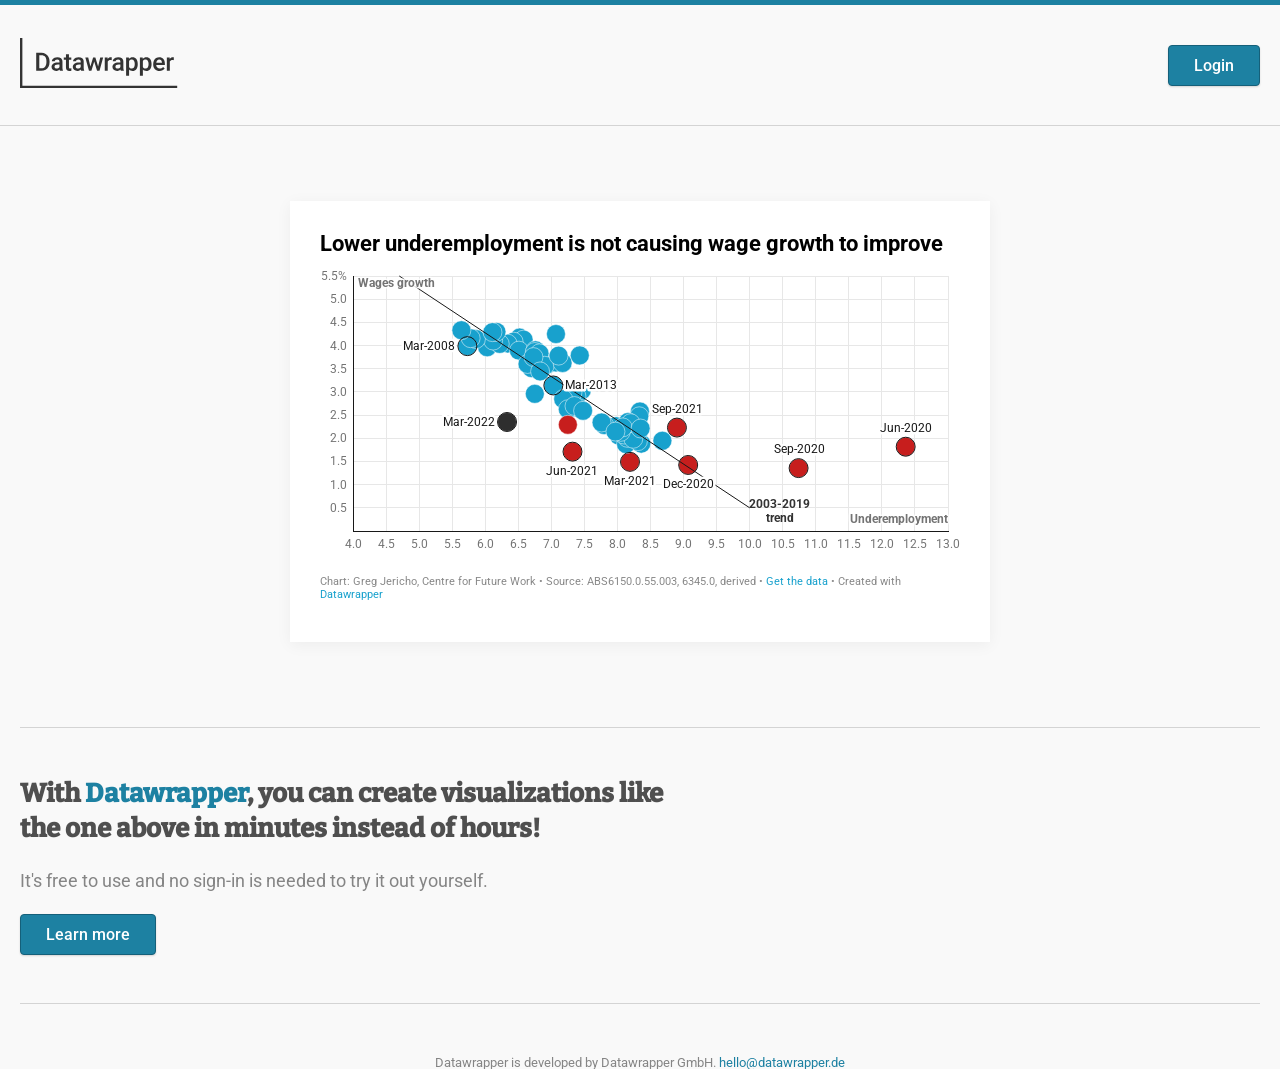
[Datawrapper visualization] (640, 419)
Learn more (88, 934)
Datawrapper (166, 793)
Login (1214, 65)
